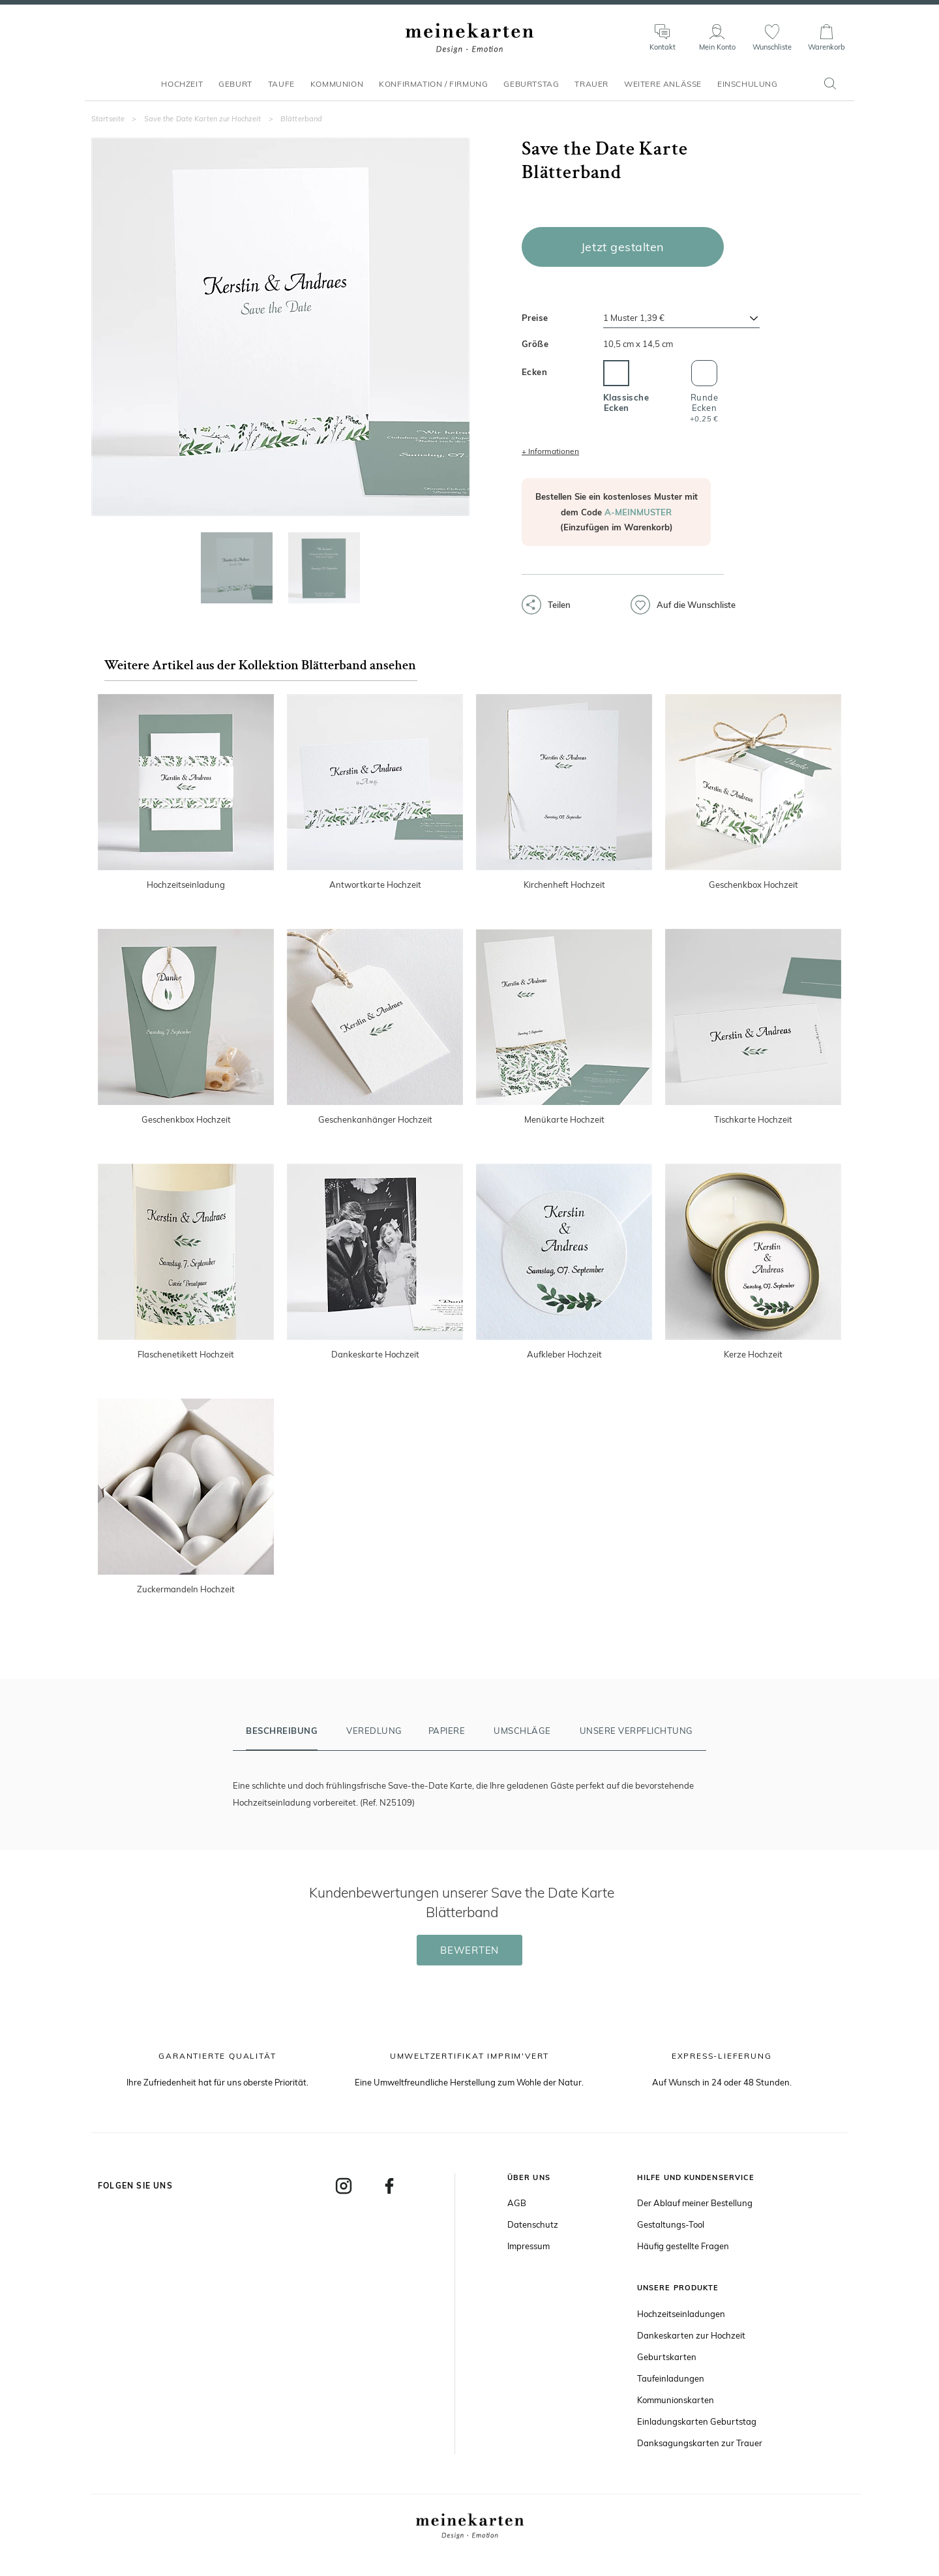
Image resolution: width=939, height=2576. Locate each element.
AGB (516, 2203)
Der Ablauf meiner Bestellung (695, 2203)
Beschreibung (282, 1730)
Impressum (528, 2246)
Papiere (447, 1730)
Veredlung (374, 1730)
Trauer (591, 90)
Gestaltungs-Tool (670, 2224)
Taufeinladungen (670, 2378)
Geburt (235, 90)
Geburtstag (531, 90)
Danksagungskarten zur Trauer (699, 2443)
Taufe (281, 90)
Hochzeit (182, 90)
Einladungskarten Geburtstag (696, 2421)
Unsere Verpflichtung (636, 1730)
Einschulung (747, 90)
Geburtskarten (666, 2357)
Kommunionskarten (675, 2400)
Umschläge (522, 1730)
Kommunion (336, 90)
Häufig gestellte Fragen (683, 2246)
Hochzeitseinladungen (681, 2314)
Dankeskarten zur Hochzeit (691, 2335)
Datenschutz (532, 2224)
